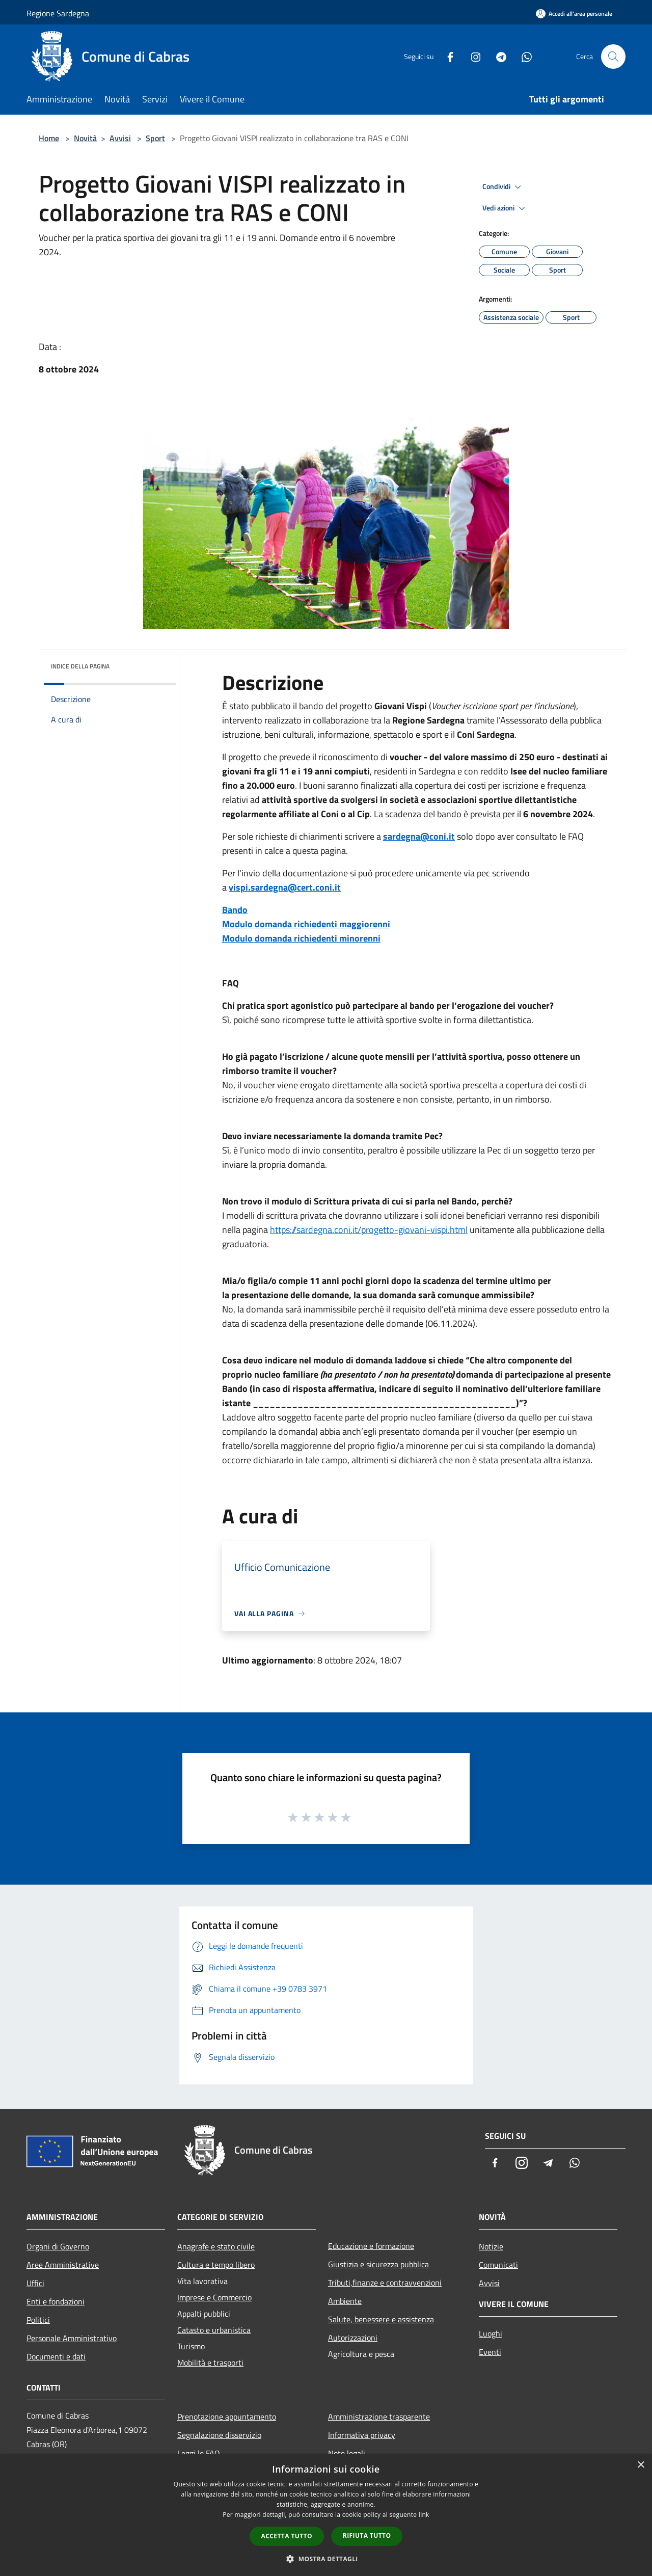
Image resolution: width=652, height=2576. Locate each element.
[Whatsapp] (522, 56)
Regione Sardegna (57, 13)
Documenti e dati (56, 2356)
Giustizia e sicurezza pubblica (378, 2264)
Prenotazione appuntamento (226, 2416)
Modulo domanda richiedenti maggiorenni (306, 924)
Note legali (346, 2453)
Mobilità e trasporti (210, 2362)
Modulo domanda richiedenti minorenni (301, 938)
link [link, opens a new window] (424, 2514)
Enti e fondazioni (55, 2301)
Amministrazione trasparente (379, 2416)
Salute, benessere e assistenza (381, 2319)
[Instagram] (471, 56)
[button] (326, 2559)
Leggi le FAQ (198, 2453)
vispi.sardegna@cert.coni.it (285, 887)
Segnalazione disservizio (219, 2435)
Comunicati (498, 2265)
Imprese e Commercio (214, 2297)
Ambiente (345, 2301)
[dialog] (326, 2515)
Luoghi (490, 2333)
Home (49, 138)
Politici (38, 2320)
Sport (155, 138)
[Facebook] (446, 56)
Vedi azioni (505, 208)
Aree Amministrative (62, 2265)
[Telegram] (497, 56)
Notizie (491, 2246)
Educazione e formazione (371, 2246)
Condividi (503, 187)
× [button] (640, 2465)
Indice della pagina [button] (80, 666)
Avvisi (120, 138)
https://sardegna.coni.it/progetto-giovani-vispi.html (369, 1230)
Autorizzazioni (352, 2337)
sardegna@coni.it (419, 836)
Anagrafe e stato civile (216, 2246)
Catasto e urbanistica (214, 2330)
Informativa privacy (361, 2435)
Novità (85, 138)
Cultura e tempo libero (216, 2265)
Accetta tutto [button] (286, 2536)
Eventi (490, 2352)
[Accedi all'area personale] (574, 13)
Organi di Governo (57, 2246)
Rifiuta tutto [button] (367, 2535)
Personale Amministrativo (71, 2338)
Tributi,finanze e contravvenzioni (385, 2282)
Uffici (35, 2283)
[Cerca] (613, 56)
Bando (235, 910)
